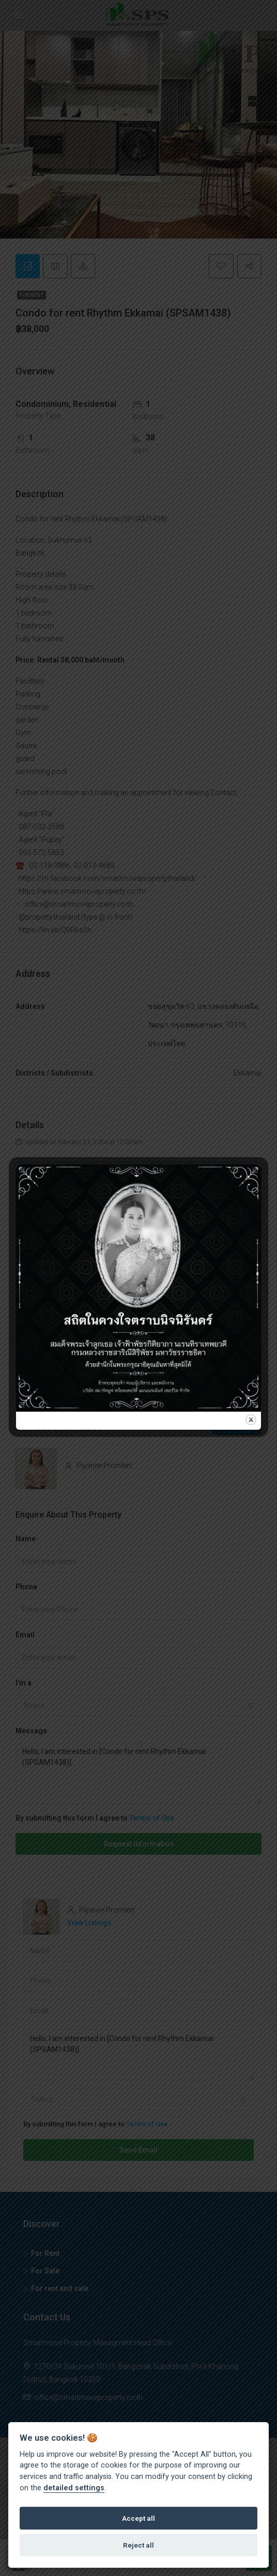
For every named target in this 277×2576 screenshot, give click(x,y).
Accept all (138, 2518)
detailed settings (73, 2488)
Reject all (138, 2545)
